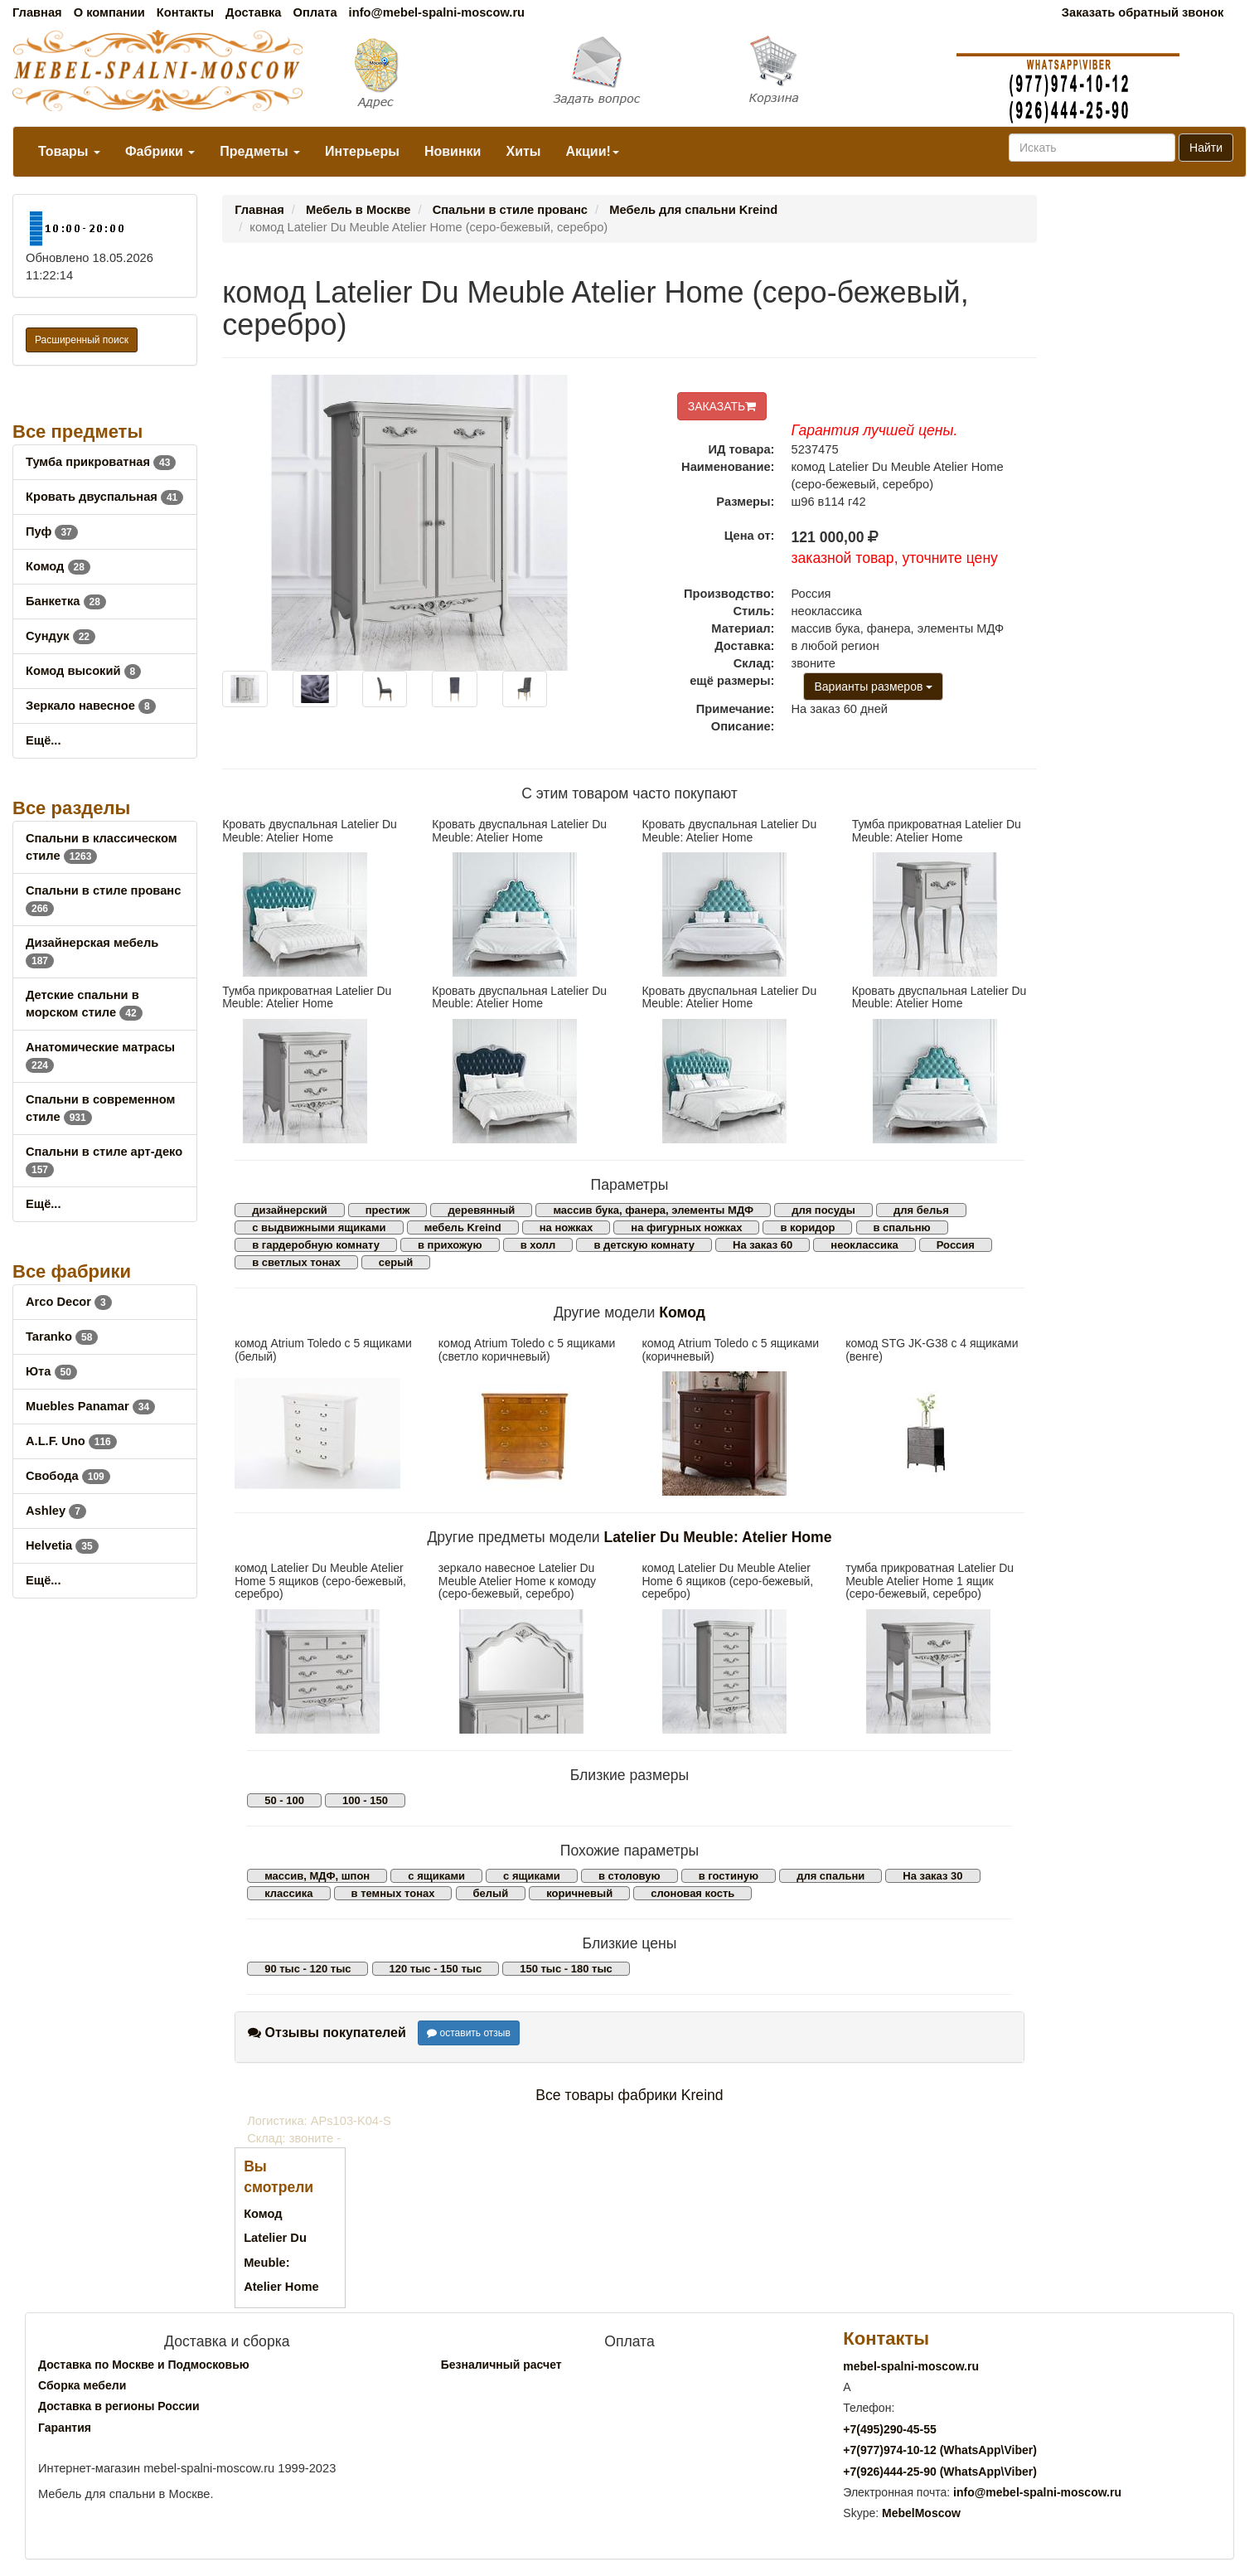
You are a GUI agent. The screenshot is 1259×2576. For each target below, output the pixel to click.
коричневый (579, 1893)
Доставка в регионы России (119, 2406)
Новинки (453, 151)
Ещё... (43, 740)
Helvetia (62, 1545)
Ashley (56, 1510)
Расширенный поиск (81, 340)
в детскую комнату (644, 1245)
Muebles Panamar (90, 1406)
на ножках (566, 1227)
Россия (956, 1245)
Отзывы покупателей (327, 2032)
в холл (538, 1245)
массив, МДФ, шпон (317, 1876)
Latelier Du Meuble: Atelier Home (717, 1537)
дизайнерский (289, 1210)
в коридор (807, 1227)
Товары (69, 151)
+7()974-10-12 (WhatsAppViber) (940, 2450)
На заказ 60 (762, 1245)
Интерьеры (362, 151)
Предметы (260, 151)
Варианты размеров (873, 686)
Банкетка (66, 601)
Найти (1206, 147)
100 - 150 (365, 1800)
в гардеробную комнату (316, 1245)
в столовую (629, 1876)
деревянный (481, 1210)
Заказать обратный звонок (1142, 12)
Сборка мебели (82, 2385)
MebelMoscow (921, 2513)
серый (396, 1262)
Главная (37, 12)
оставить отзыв (469, 2033)
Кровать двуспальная (104, 496)
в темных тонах (393, 1893)
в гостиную (728, 1876)
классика (288, 1893)
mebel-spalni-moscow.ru (911, 2366)
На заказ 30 (932, 1876)
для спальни (830, 1876)
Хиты (523, 151)
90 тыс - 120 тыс (307, 1968)
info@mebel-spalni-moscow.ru (437, 12)
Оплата (315, 12)
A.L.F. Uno (71, 1441)
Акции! (591, 151)
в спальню (902, 1227)
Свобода (68, 1475)
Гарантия (64, 2427)
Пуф (52, 531)
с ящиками (436, 1876)
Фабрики (160, 151)
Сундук (60, 636)
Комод (58, 566)
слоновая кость (692, 1893)
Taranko (62, 1336)
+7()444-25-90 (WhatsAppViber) (940, 2471)
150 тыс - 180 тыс (566, 1968)
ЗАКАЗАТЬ (722, 406)
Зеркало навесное (91, 705)
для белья (921, 1210)
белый (491, 1893)
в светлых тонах (296, 1262)
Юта (51, 1371)
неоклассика (864, 1245)
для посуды (823, 1210)
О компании (109, 12)
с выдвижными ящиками (318, 1227)
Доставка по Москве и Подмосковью (143, 2364)
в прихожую (450, 1245)
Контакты (185, 12)
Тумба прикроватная (101, 461)
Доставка (253, 12)
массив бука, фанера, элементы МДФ (653, 1210)
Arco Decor (69, 1301)
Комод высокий (83, 670)
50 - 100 (284, 1800)
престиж (388, 1210)
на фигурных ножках (686, 1227)
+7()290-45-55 (889, 2429)
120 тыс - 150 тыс (436, 1968)
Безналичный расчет (501, 2364)
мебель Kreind (462, 1227)
